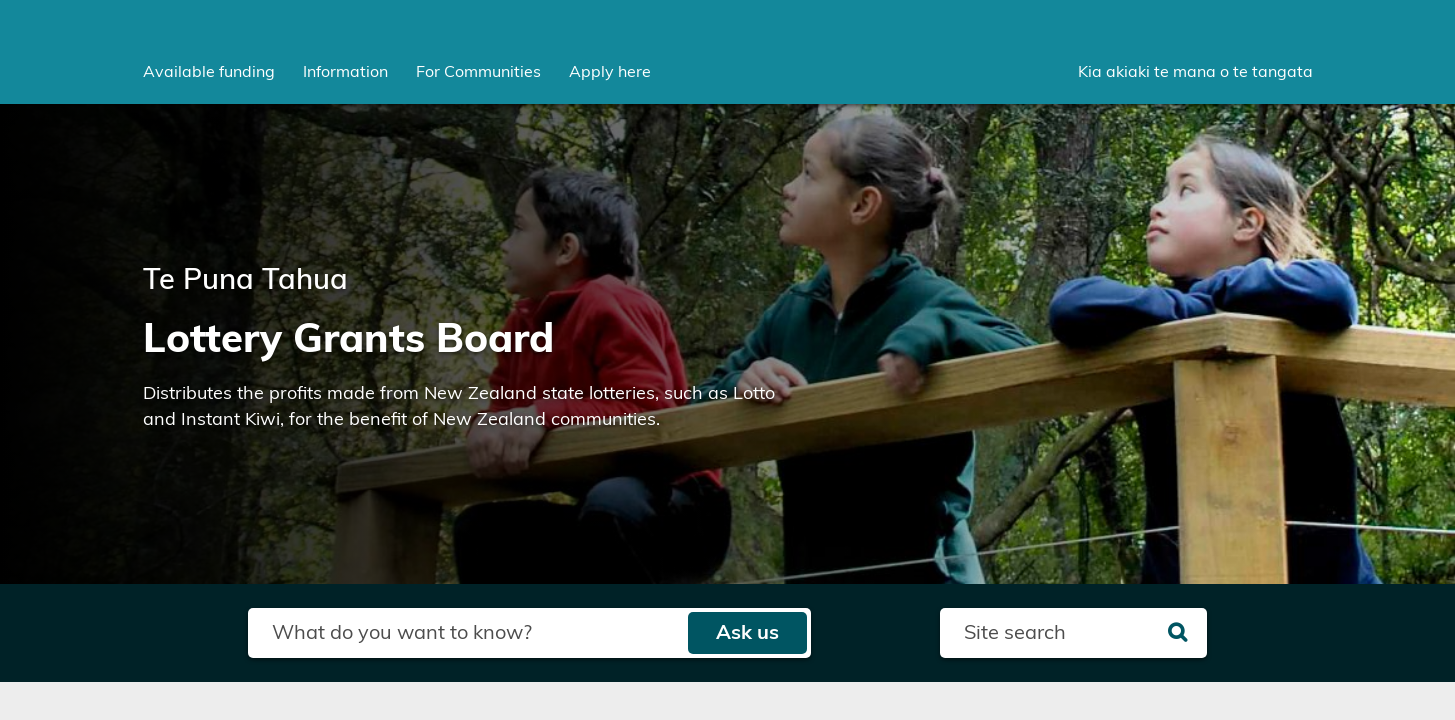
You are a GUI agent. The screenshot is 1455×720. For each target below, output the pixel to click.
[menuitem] (209, 72)
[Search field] (467, 633)
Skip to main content (0, 0)
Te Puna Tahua (245, 280)
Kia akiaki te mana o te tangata (1195, 72)
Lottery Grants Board (348, 340)
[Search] (1177, 633)
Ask (747, 633)
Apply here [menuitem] (610, 72)
